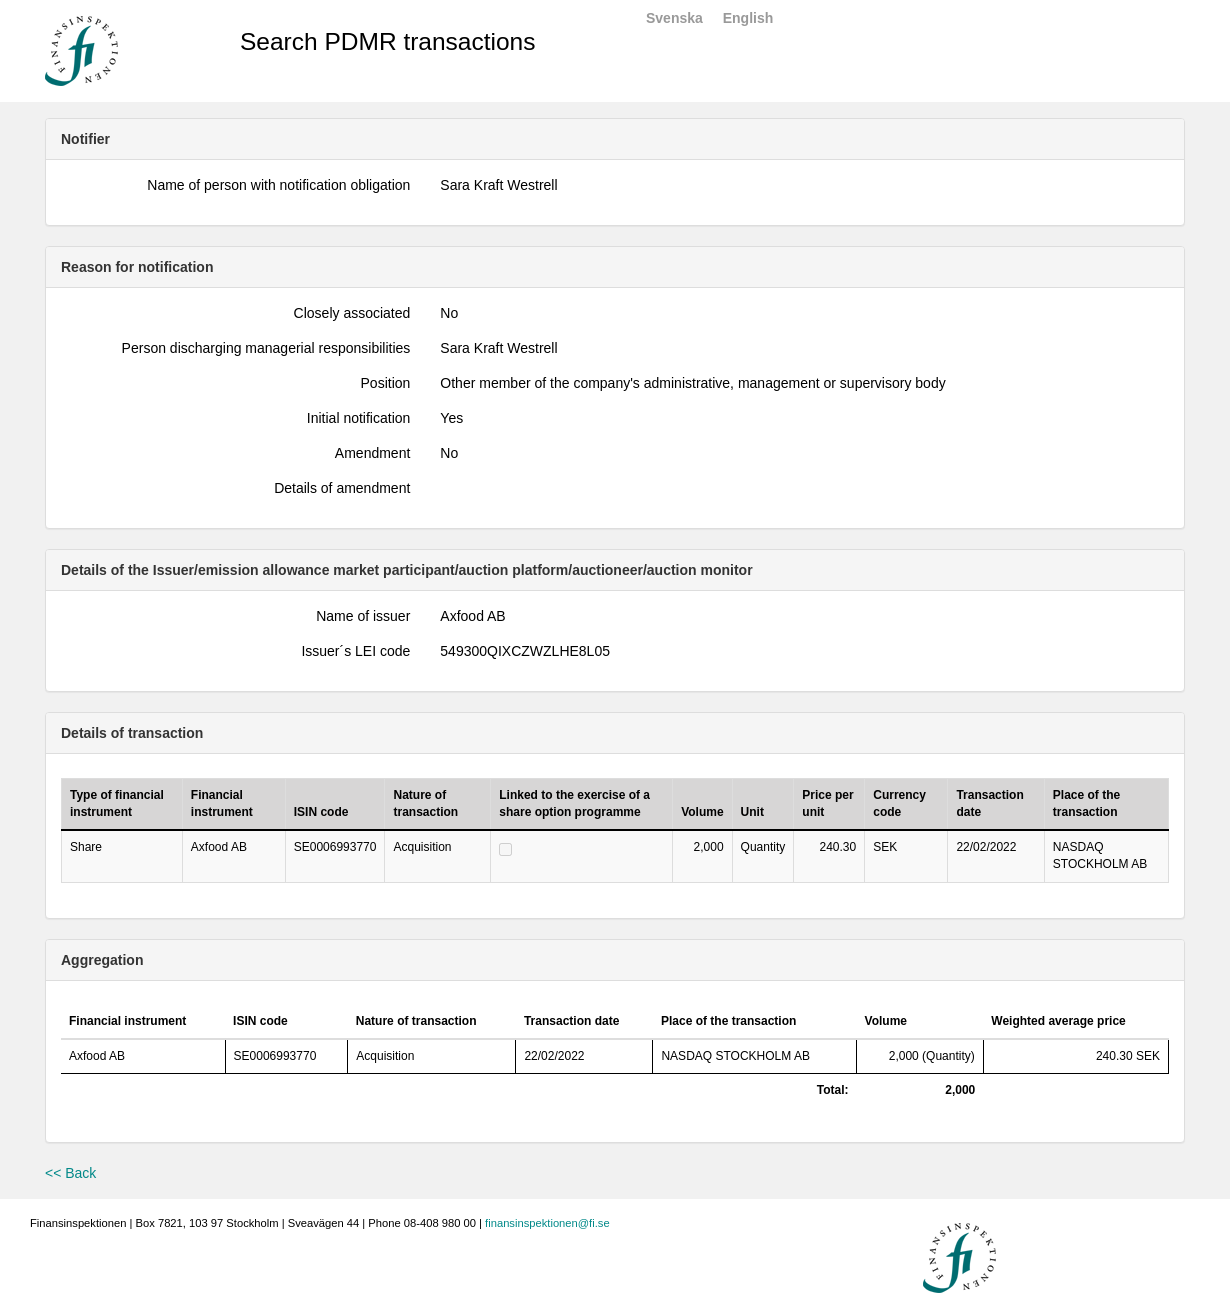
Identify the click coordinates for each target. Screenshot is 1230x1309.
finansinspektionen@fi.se (547, 1223)
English (748, 18)
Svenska (674, 18)
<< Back (70, 1173)
